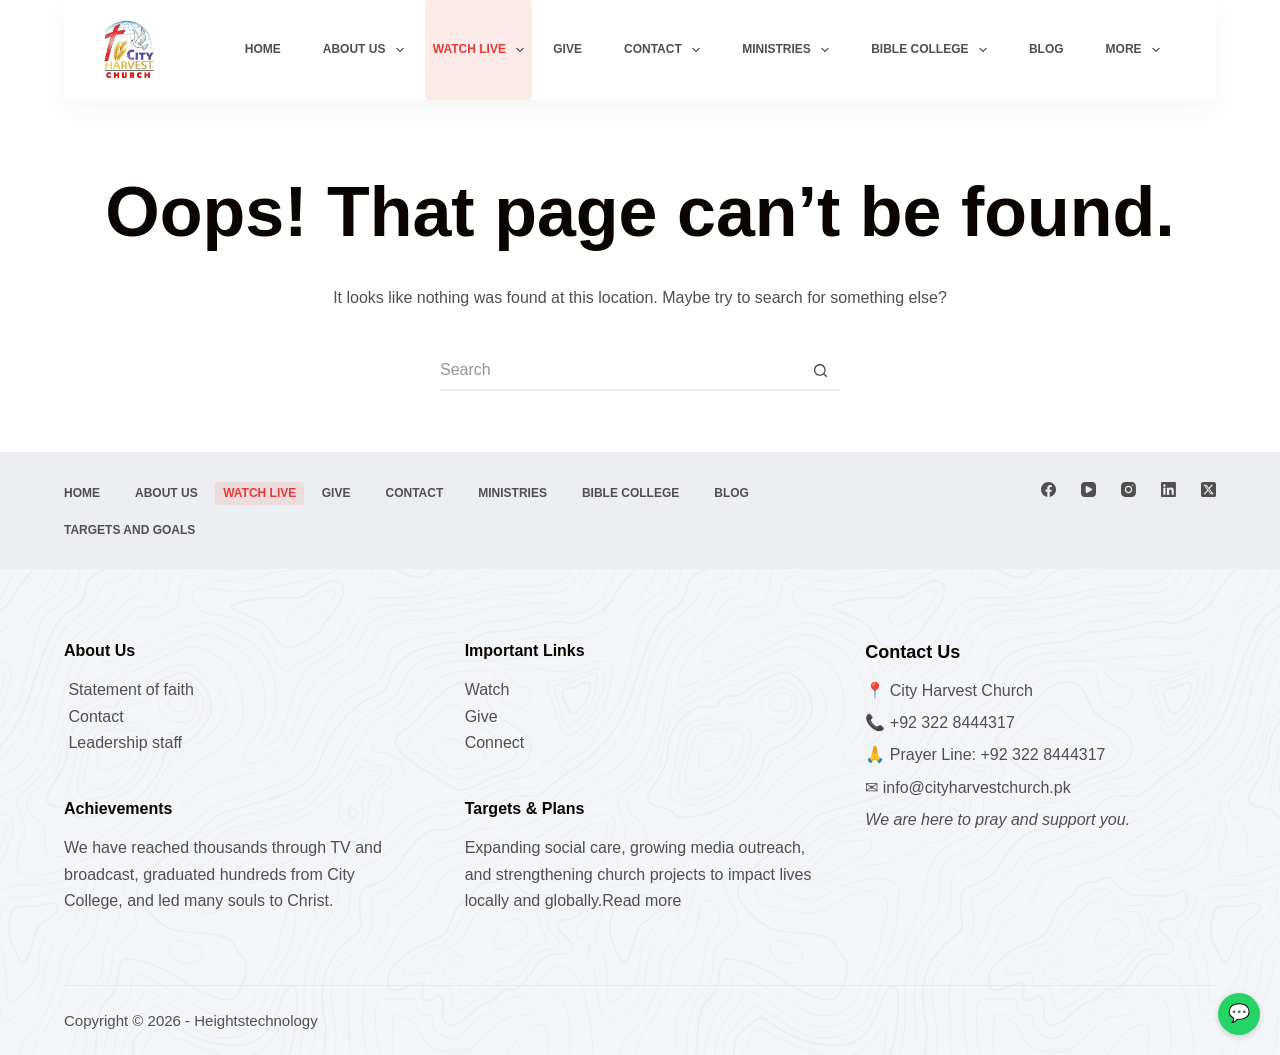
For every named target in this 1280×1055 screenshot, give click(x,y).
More (1137, 50)
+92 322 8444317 (952, 722)
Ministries (789, 50)
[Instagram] (1128, 489)
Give (567, 49)
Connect (495, 742)
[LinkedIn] (1168, 489)
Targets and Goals (129, 530)
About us (367, 50)
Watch (487, 689)
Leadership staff (123, 742)
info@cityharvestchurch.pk (977, 787)
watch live (483, 50)
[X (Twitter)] (1208, 489)
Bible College (933, 50)
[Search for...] (620, 371)
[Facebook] (1048, 489)
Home (263, 49)
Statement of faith (129, 689)
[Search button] (820, 371)
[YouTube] (1088, 489)
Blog (1046, 49)
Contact (666, 50)
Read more (641, 900)
